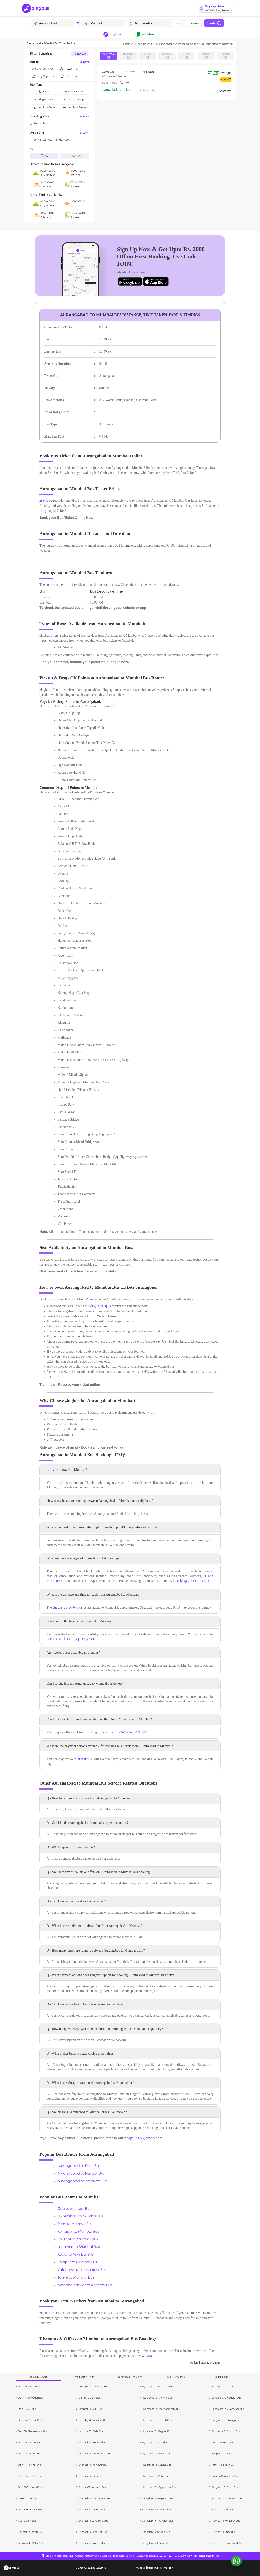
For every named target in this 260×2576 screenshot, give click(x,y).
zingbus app (100, 1306)
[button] (111, 34)
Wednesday (108, 56)
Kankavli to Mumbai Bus (78, 2239)
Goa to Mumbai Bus (74, 2208)
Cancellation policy (116, 90)
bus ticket (85, 1759)
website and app (133, 1732)
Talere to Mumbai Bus (76, 2277)
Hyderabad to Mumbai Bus (81, 2216)
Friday (147, 56)
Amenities (146, 90)
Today (177, 23)
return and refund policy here (71, 1639)
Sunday (187, 56)
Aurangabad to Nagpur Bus (81, 2173)
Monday (206, 56)
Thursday (128, 56)
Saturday (167, 56)
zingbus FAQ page (139, 2138)
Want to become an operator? (154, 2567)
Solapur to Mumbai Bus (77, 2262)
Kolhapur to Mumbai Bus (78, 2231)
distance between (68, 1607)
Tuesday (225, 56)
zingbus (45, 500)
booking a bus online (191, 1581)
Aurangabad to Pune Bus (79, 2166)
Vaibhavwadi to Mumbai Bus (82, 2270)
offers (147, 2355)
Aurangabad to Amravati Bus (82, 2181)
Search (214, 23)
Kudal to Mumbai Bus (75, 2254)
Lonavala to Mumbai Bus (79, 2247)
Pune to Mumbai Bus (75, 2224)
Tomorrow (192, 23)
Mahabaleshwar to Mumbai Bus (85, 2285)
